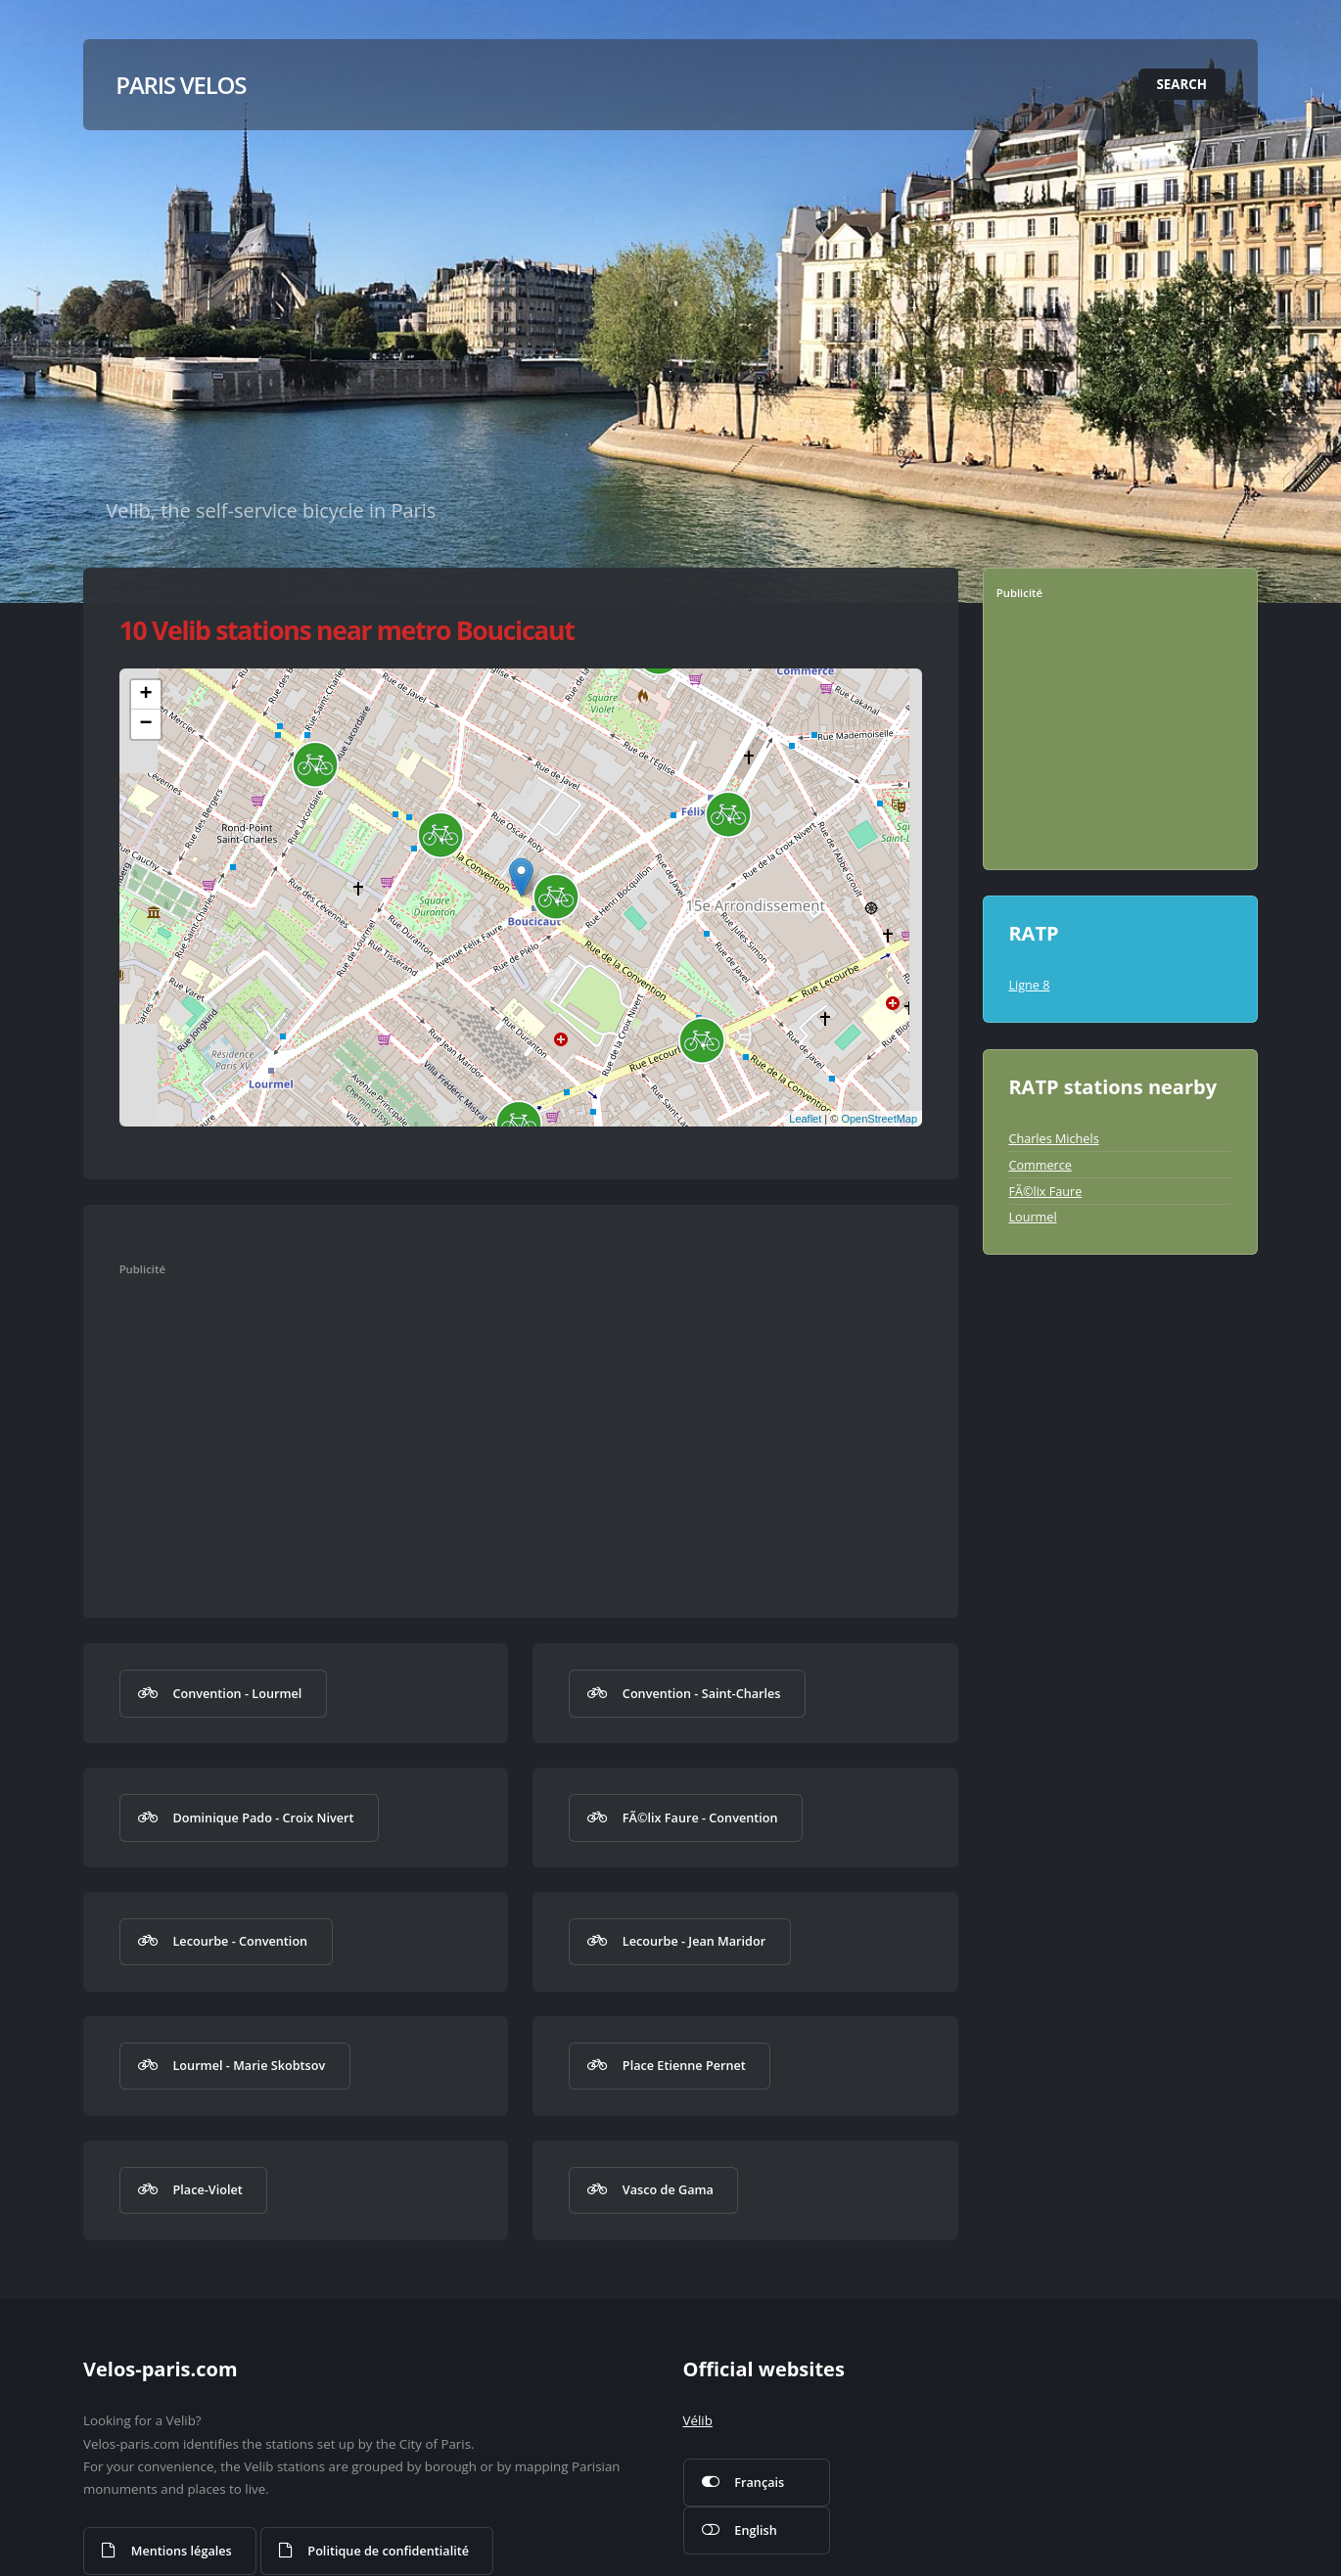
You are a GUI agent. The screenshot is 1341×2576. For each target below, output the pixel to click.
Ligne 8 (1028, 984)
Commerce (1039, 1164)
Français (759, 2482)
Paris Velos (181, 85)
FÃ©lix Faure (1045, 1191)
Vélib (698, 2420)
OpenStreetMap (879, 1119)
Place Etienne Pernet (684, 2065)
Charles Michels (1053, 1138)
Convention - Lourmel (236, 1693)
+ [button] (146, 695)
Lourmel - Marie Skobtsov (248, 2065)
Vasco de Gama (668, 2189)
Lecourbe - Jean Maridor (694, 1941)
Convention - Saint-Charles (702, 1693)
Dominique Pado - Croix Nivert (262, 1817)
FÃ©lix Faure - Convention (700, 1817)
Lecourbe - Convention (239, 1941)
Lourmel (1032, 1216)
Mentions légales (181, 2550)
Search (1182, 84)
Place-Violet (207, 2189)
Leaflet (805, 1119)
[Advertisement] (500, 1428)
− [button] (146, 724)
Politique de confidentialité (388, 2550)
